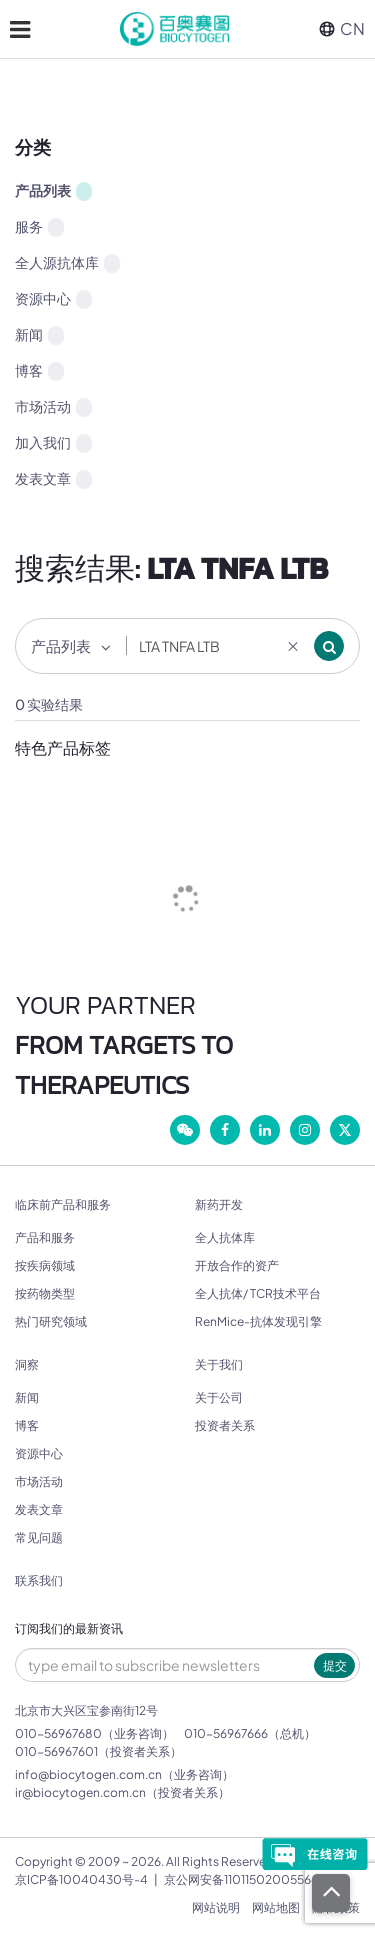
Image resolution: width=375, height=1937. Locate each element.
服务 (39, 227)
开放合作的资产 (237, 1265)
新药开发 (219, 1205)
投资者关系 (225, 1425)
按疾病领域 (45, 1265)
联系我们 (39, 1581)
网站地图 (276, 1907)
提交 (335, 1665)
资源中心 (53, 299)
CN (342, 28)
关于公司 (219, 1397)
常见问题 (39, 1537)
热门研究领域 (51, 1321)
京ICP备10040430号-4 (81, 1879)
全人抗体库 (225, 1237)
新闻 (39, 335)
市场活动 (53, 407)
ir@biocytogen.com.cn (80, 1792)
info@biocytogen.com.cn (88, 1774)
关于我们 (219, 1365)
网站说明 (216, 1907)
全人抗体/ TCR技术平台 (258, 1293)
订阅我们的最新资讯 (69, 1629)
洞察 (27, 1365)
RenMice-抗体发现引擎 (258, 1321)
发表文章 (53, 479)
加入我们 (53, 443)
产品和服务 (45, 1237)
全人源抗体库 (67, 263)
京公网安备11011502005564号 (247, 1879)
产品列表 (53, 191)
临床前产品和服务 (63, 1205)
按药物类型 (45, 1293)
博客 (39, 371)
